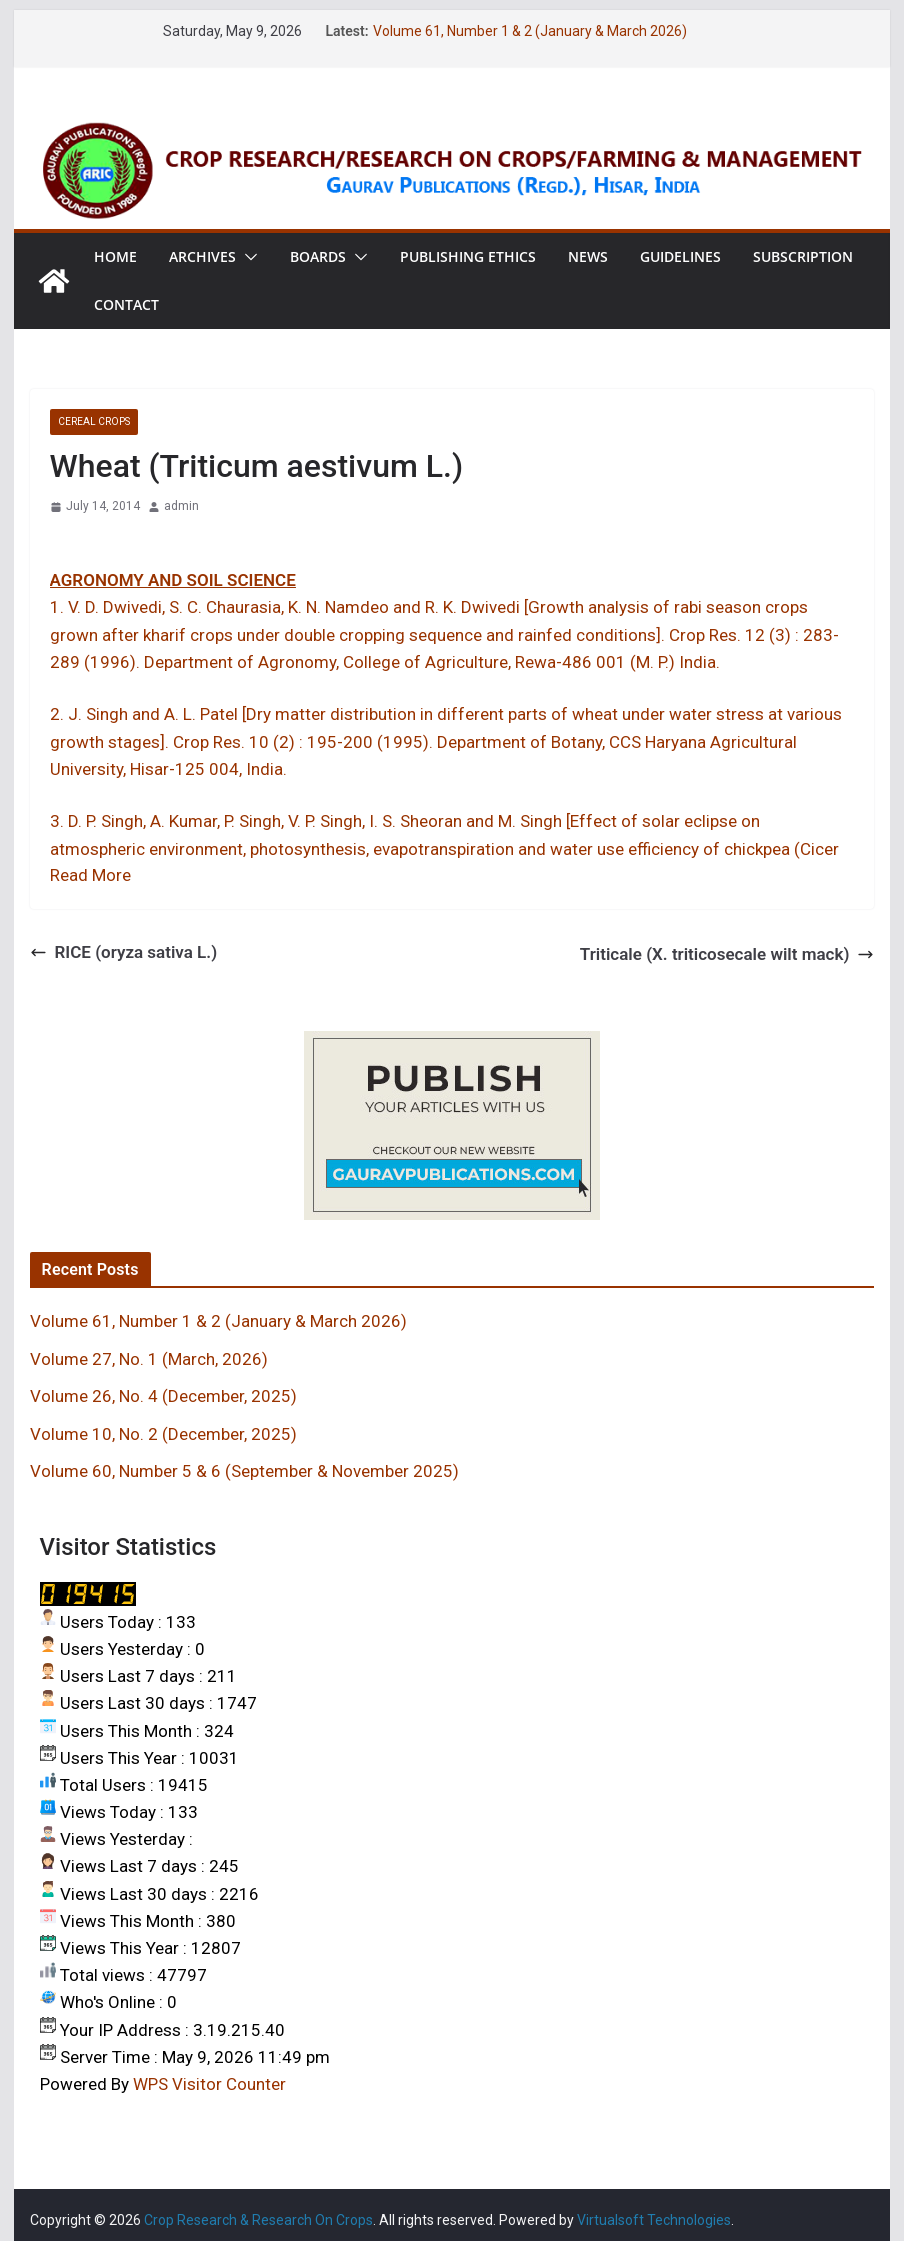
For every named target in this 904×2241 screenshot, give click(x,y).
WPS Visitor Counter (209, 2084)
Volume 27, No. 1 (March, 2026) (149, 1359)
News (588, 256)
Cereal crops (94, 421)
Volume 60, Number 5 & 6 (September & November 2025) (244, 1471)
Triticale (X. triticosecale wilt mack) (727, 954)
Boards (318, 256)
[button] (247, 257)
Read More (90, 875)
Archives (202, 256)
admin (181, 506)
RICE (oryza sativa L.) (124, 952)
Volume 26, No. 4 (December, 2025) (163, 1396)
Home (115, 256)
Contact (126, 304)
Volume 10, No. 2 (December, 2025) (163, 1434)
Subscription (803, 256)
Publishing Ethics (468, 256)
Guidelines (680, 256)
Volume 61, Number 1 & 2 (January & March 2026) (530, 31)
